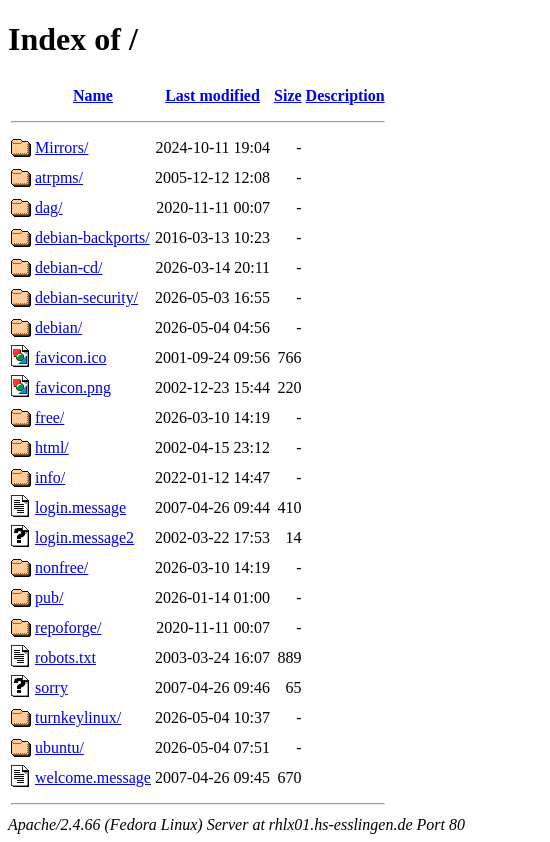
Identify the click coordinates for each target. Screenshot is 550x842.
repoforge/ (68, 627)
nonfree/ (61, 567)
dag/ (49, 207)
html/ (52, 447)
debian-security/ (86, 297)
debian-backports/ (92, 237)
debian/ (58, 327)
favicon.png (73, 387)
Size (288, 95)
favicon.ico (71, 357)
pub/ (49, 597)
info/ (50, 477)
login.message (80, 507)
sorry (51, 687)
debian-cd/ (69, 267)
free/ (49, 417)
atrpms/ (59, 177)
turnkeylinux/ (78, 717)
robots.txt (65, 657)
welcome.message (93, 777)
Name (93, 95)
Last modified (212, 95)
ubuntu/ (59, 747)
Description (345, 95)
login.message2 (84, 537)
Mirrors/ (61, 147)
